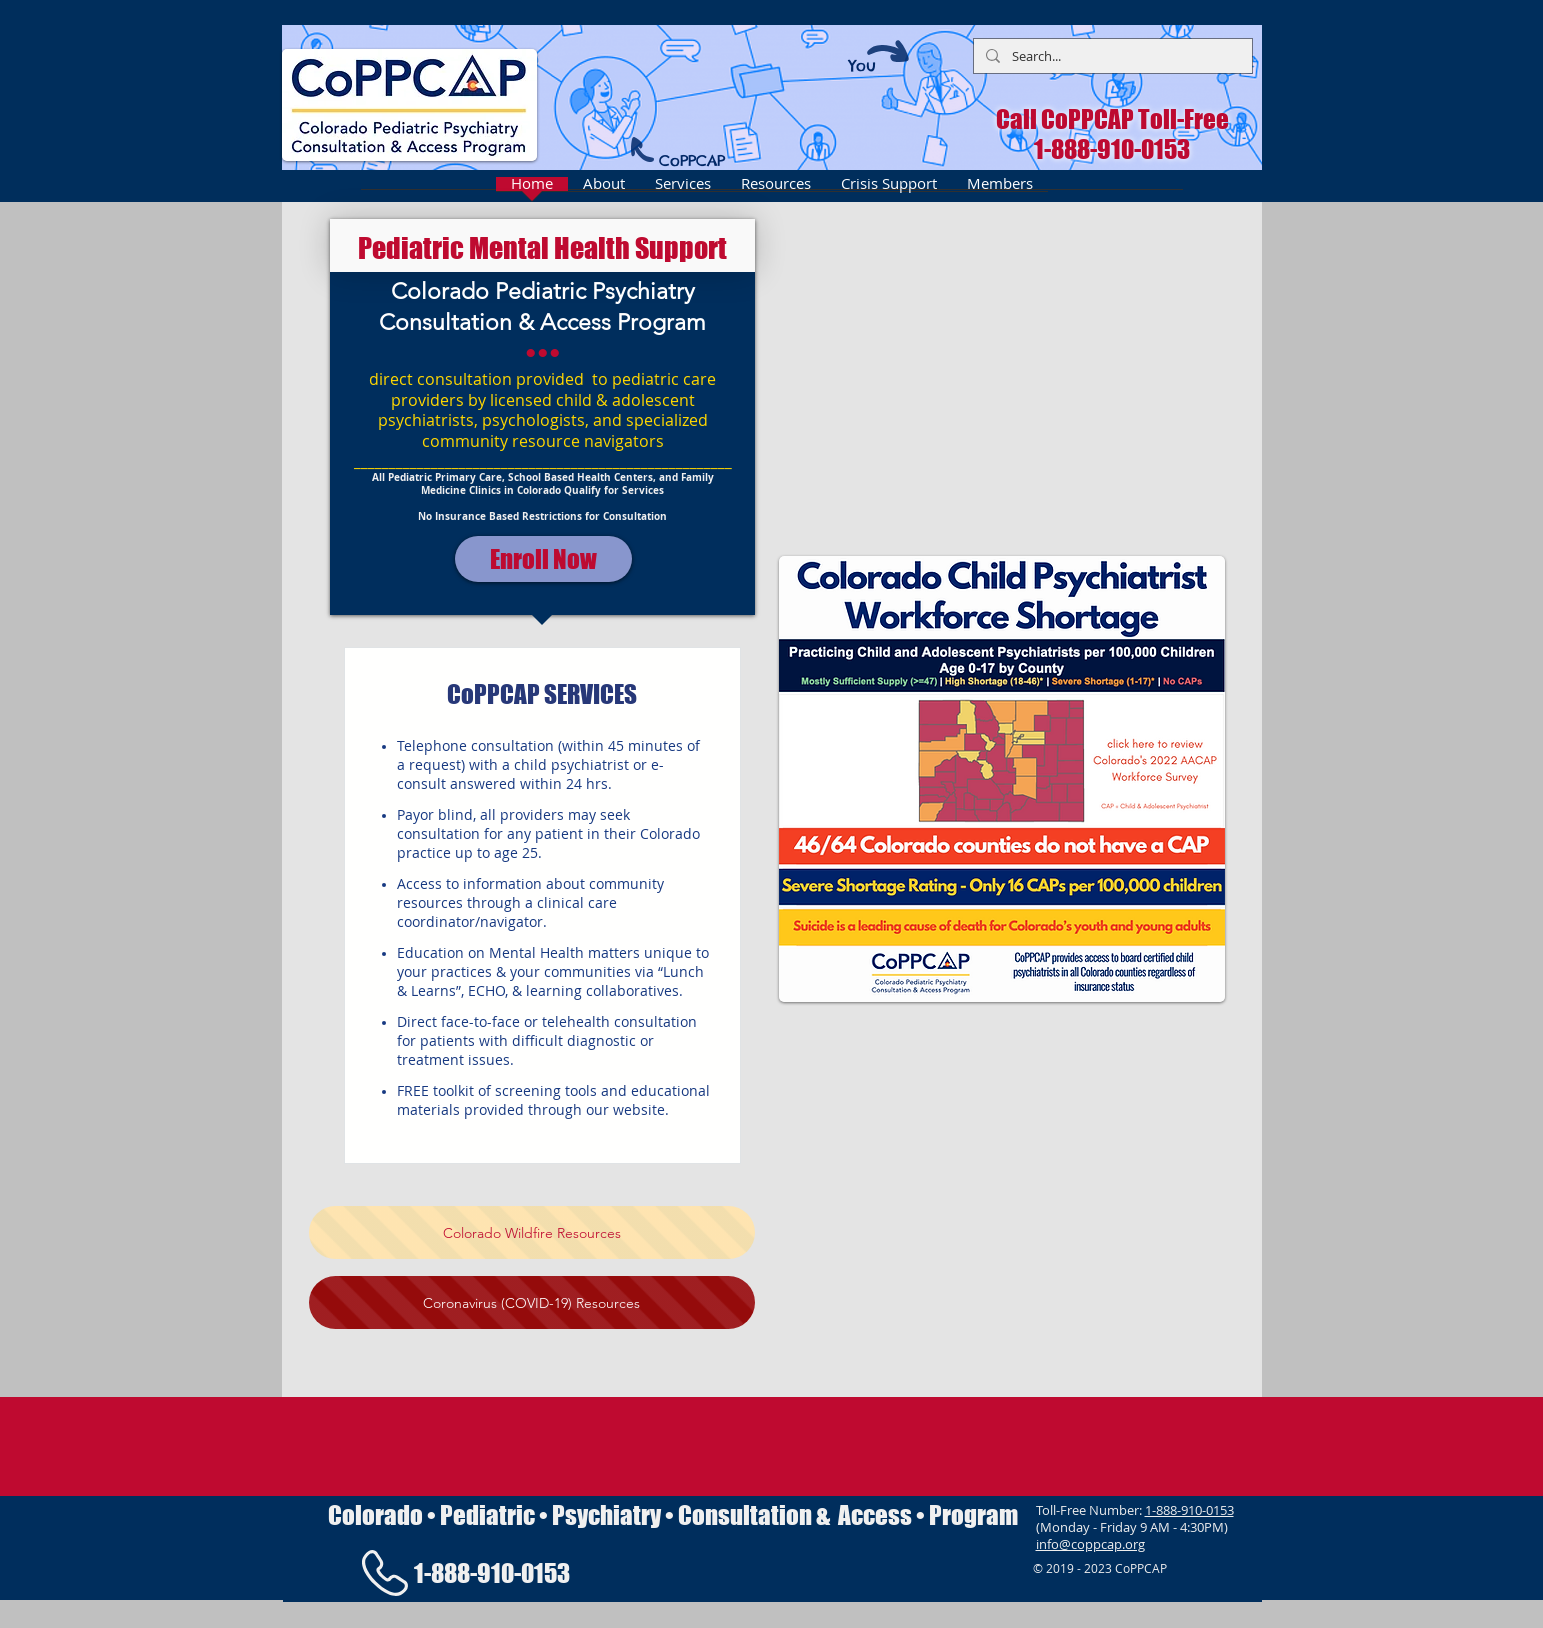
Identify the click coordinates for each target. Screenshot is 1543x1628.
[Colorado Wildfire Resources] (532, 1232)
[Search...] (1111, 56)
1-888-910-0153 (1189, 1510)
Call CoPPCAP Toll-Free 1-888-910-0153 (1112, 134)
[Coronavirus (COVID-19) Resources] (532, 1302)
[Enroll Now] (543, 559)
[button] (1002, 378)
